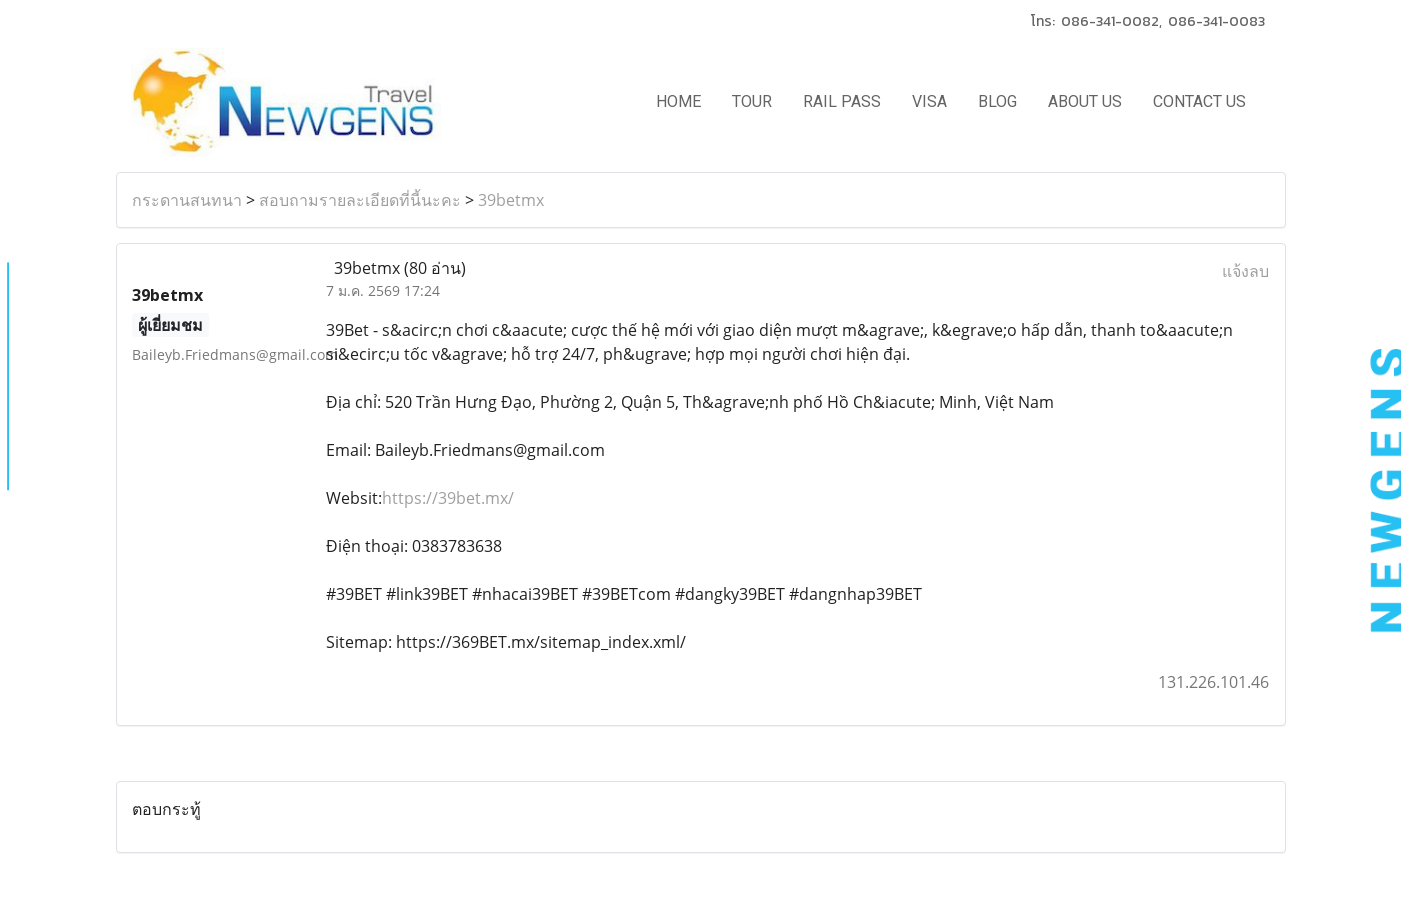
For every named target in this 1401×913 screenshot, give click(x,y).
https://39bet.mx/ (448, 498)
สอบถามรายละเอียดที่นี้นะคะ (360, 200)
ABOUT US (1085, 101)
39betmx (511, 200)
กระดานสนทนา (187, 200)
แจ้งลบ (1245, 271)
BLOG (997, 101)
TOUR (752, 101)
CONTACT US (1199, 101)
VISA (929, 101)
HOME (678, 101)
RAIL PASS (842, 101)
